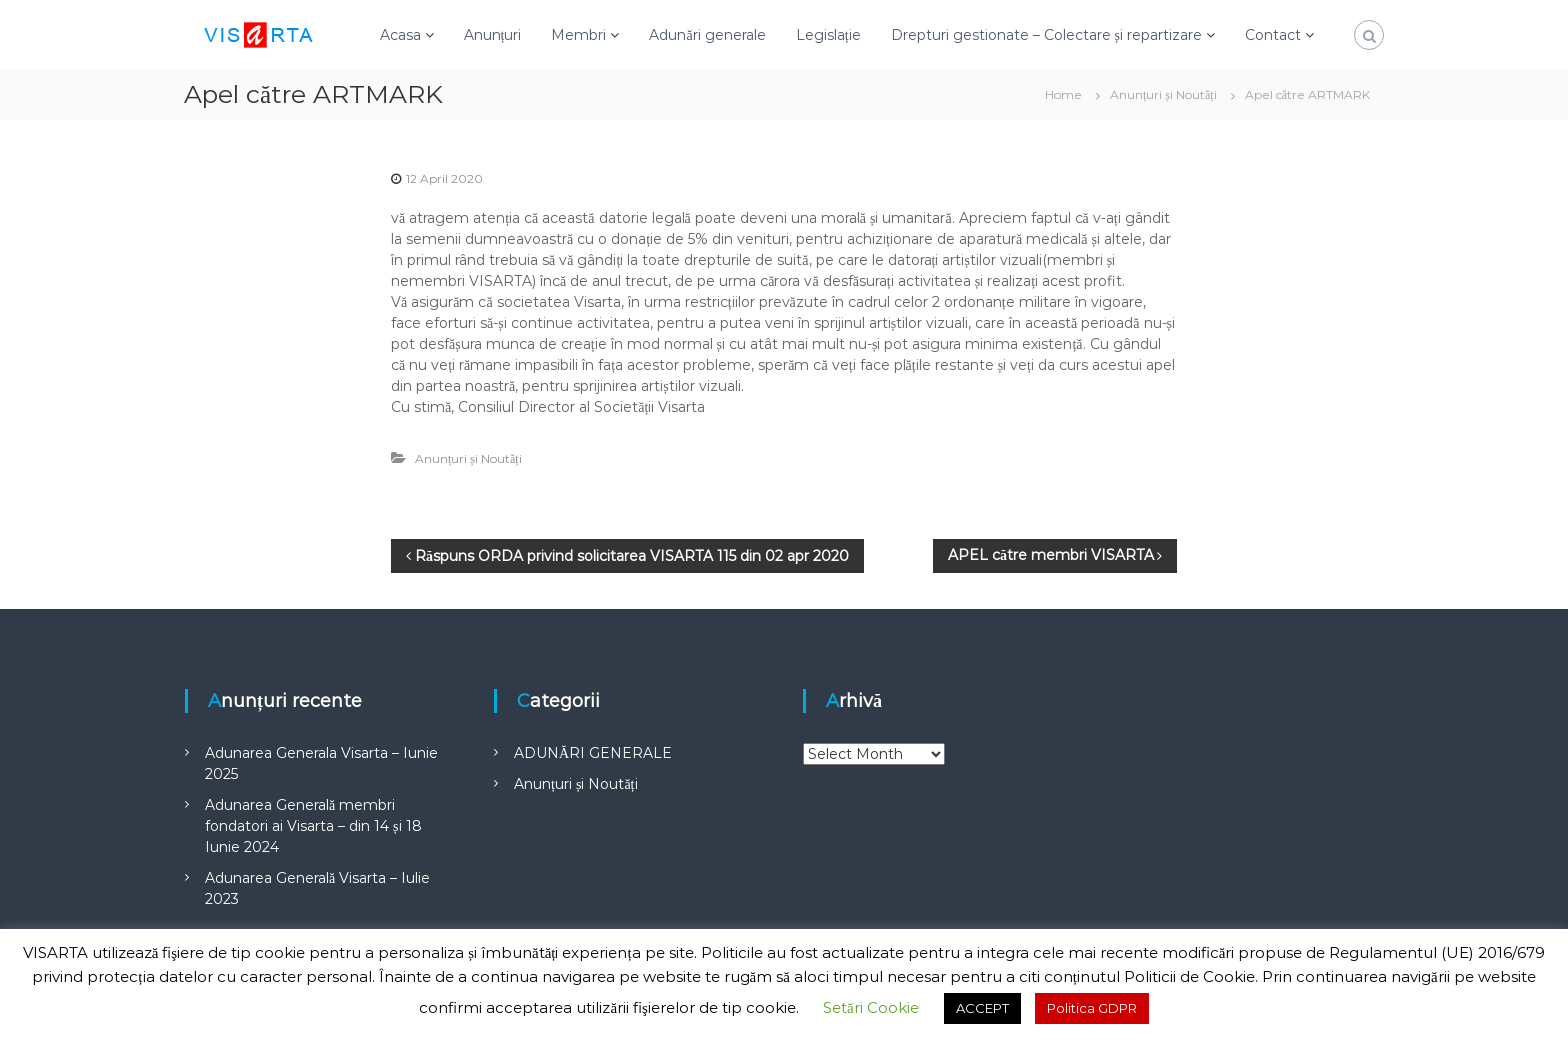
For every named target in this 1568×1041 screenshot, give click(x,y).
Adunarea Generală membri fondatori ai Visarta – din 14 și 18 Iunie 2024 (313, 826)
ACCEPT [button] (982, 1008)
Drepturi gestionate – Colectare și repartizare (1046, 35)
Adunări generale (707, 35)
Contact (1273, 35)
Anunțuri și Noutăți (1163, 94)
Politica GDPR (1092, 1008)
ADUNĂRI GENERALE (593, 753)
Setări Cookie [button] (871, 1007)
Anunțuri (493, 35)
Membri (578, 35)
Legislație (828, 35)
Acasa (400, 35)
